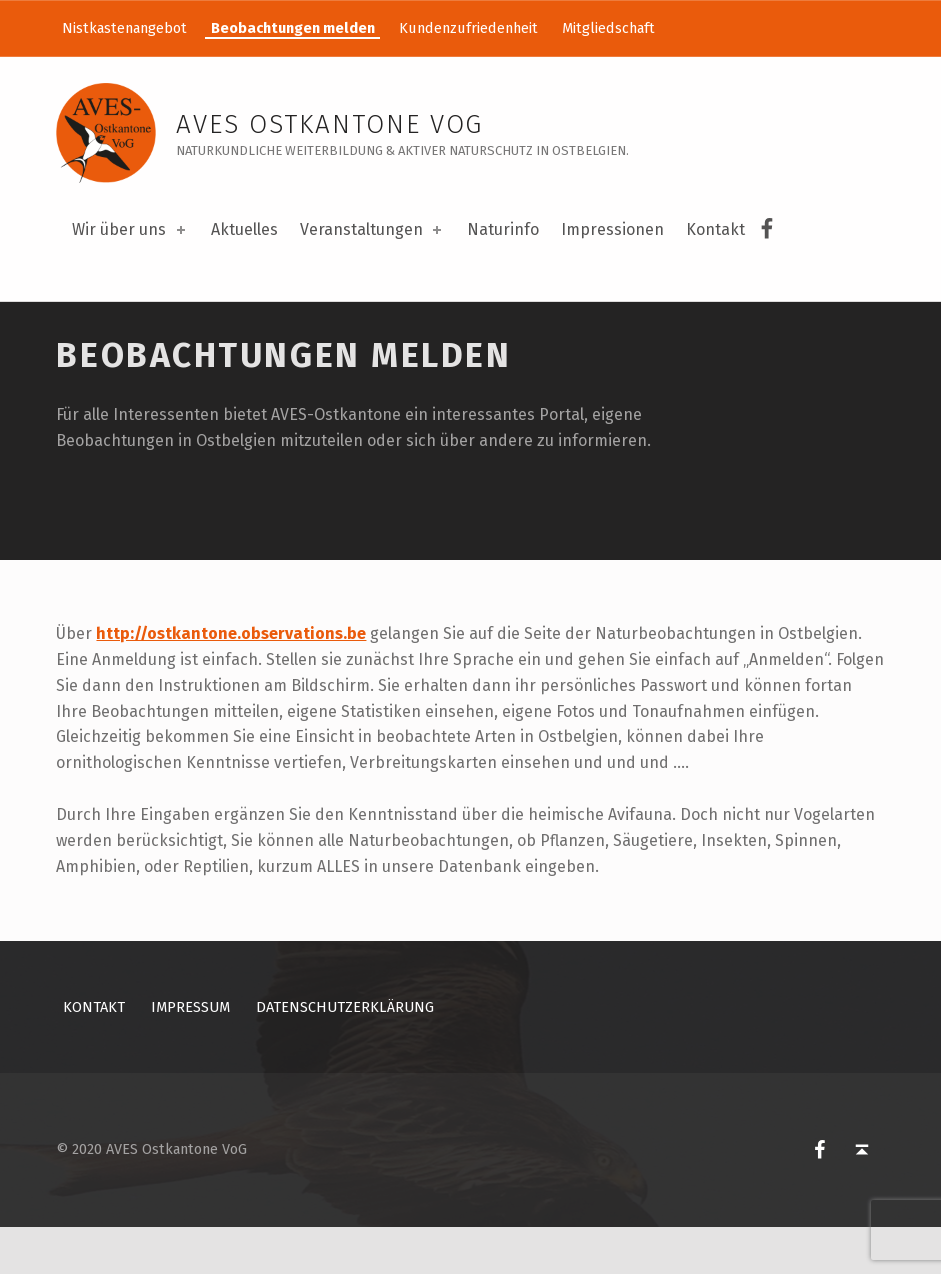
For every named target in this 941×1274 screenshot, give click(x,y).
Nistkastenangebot (124, 28)
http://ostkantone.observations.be (231, 679)
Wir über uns (130, 229)
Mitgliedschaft (608, 28)
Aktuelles (244, 229)
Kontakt (715, 229)
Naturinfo (503, 229)
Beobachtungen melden (293, 28)
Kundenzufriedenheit (468, 28)
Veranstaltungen (372, 229)
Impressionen (612, 229)
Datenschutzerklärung (345, 1053)
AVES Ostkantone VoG (329, 124)
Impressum (190, 1053)
